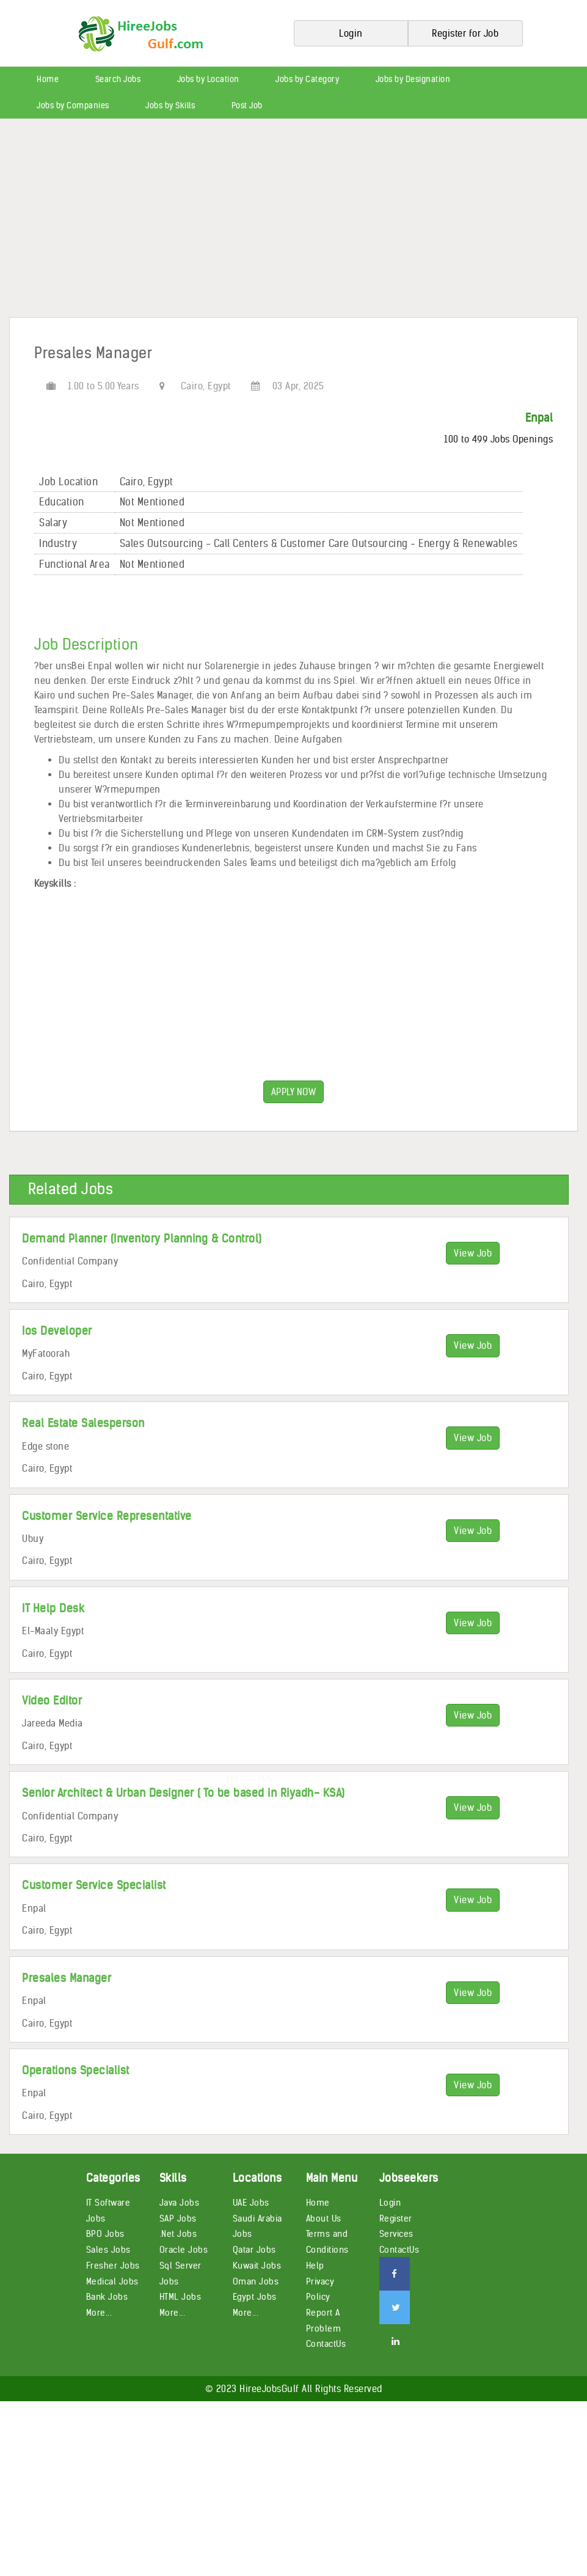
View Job (473, 1253)
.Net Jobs (178, 2233)
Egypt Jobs (255, 2296)
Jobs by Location (208, 79)
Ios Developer (57, 1331)
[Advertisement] (293, 222)
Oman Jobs (256, 2281)
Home (48, 79)
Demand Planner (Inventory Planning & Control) (142, 1238)
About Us (323, 2218)
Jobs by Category (307, 79)
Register (395, 2218)
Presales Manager (66, 1978)
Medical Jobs (112, 2281)
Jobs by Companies (73, 105)
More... (99, 2312)
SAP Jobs (178, 2218)
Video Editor (52, 1700)
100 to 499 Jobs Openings (498, 439)
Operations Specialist (75, 2070)
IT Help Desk (53, 1608)
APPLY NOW (293, 1092)
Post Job (247, 105)
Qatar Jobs (254, 2249)
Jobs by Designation (413, 79)
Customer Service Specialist (94, 1885)
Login (390, 2202)
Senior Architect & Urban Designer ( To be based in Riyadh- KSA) (183, 1793)
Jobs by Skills (170, 105)
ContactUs (326, 2343)
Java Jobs (179, 2202)
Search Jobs (118, 79)
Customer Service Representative (107, 1516)
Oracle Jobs (183, 2249)
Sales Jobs (108, 2249)
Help (315, 2265)
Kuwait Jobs (257, 2265)
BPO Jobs (105, 2233)
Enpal (539, 418)
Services (396, 2233)
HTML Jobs (180, 2296)
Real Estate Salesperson (83, 1423)
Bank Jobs (107, 2296)
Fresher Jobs (113, 2265)
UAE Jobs (251, 2202)
